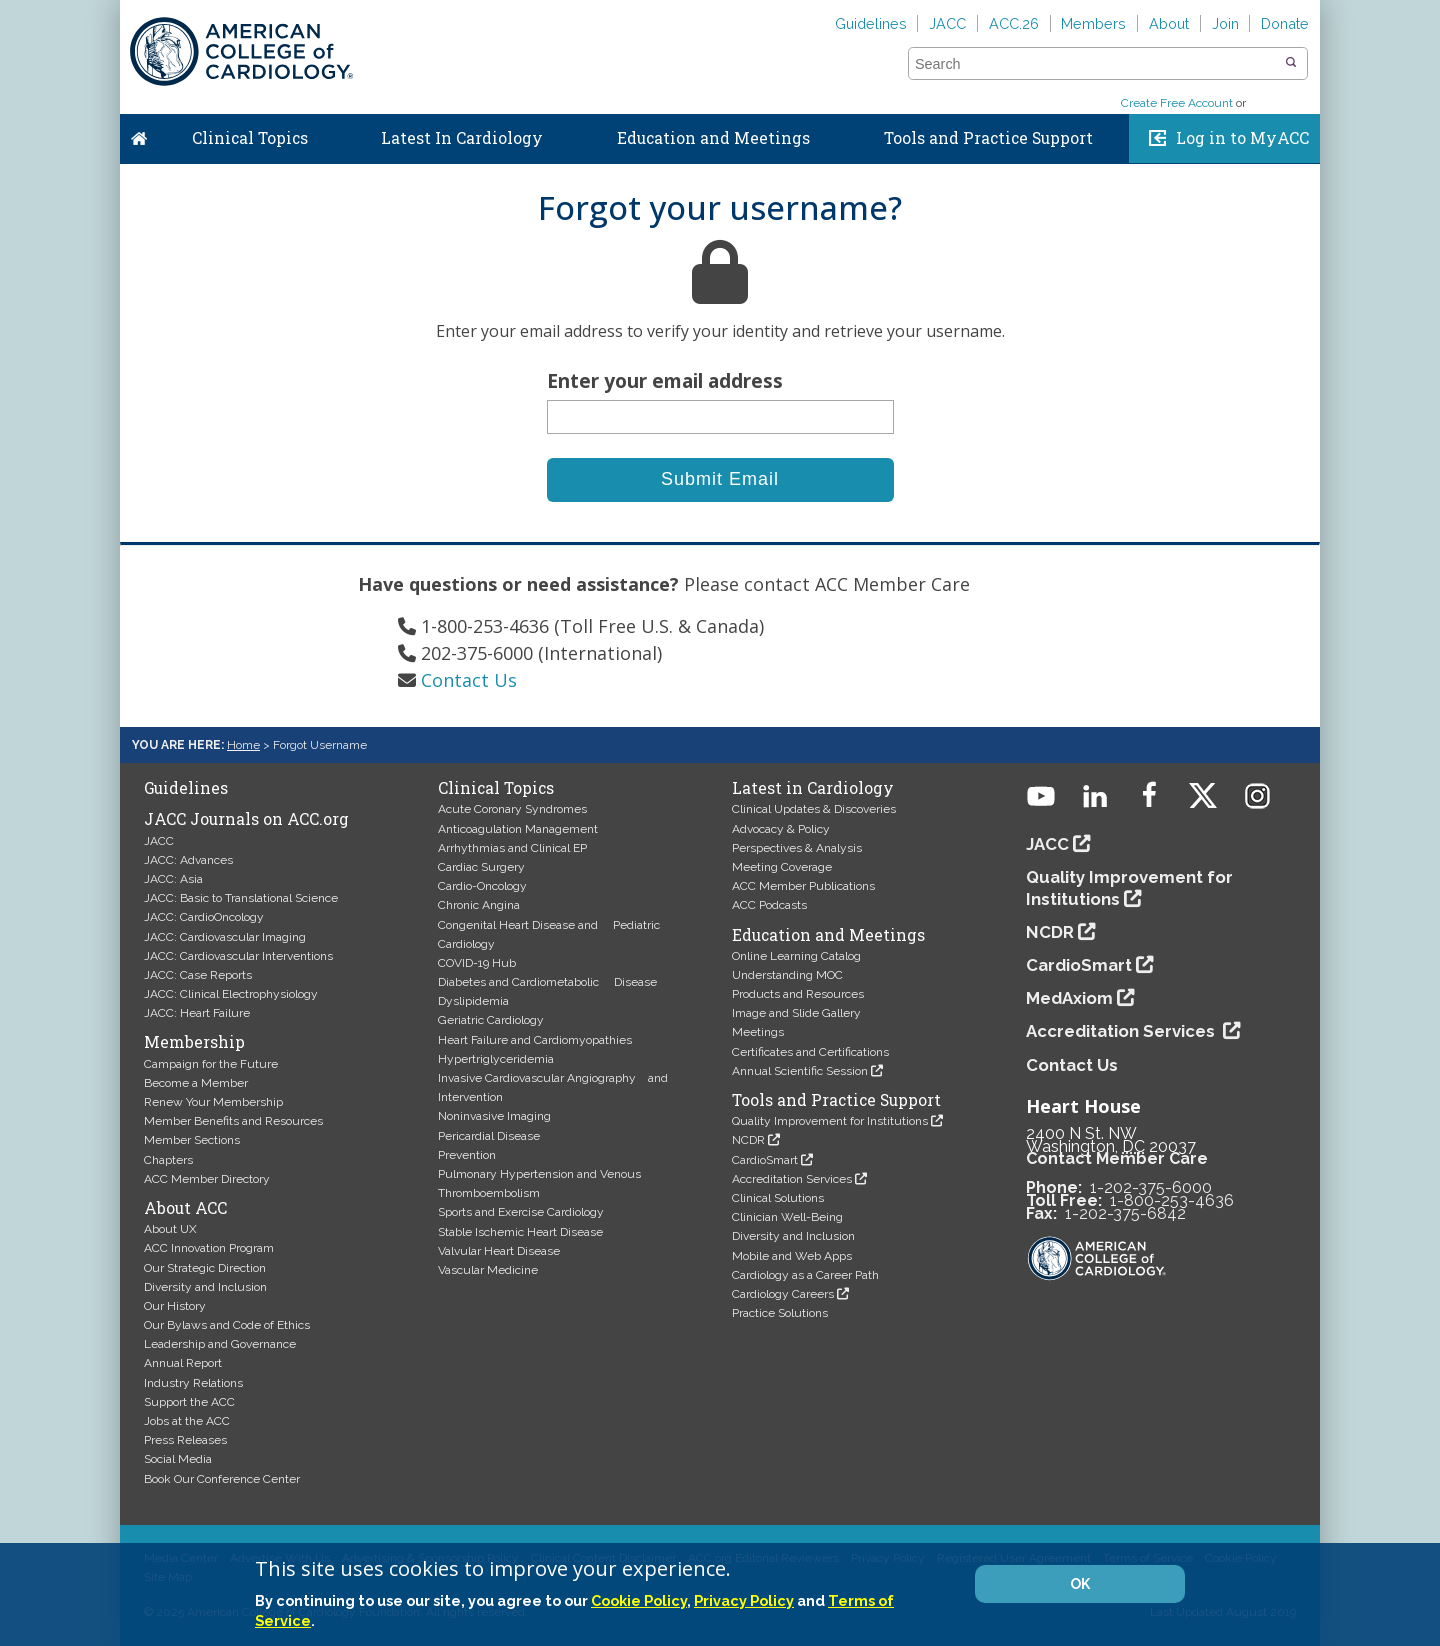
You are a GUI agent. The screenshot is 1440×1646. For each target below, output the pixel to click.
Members (1093, 23)
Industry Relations (193, 1383)
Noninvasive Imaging (494, 1116)
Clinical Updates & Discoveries (814, 809)
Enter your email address (665, 381)
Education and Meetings (713, 138)
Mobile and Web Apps (792, 1256)
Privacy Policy (744, 1600)
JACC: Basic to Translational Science (241, 898)
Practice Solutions (780, 1313)
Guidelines (871, 23)
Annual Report (183, 1363)
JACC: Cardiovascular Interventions (238, 956)
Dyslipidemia (473, 1001)
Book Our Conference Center (222, 1479)
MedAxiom (1069, 998)
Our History (175, 1306)
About (1169, 23)
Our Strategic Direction (205, 1268)
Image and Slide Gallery (796, 1013)
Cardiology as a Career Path (805, 1275)
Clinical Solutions (778, 1198)
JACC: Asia (173, 879)
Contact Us (469, 680)
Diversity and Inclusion (205, 1287)
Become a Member (196, 1083)
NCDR (748, 1140)
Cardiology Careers (783, 1294)
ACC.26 (1014, 23)
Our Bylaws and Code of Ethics (227, 1325)
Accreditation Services (792, 1179)
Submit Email (720, 479)
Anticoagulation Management (518, 829)
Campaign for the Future (211, 1064)
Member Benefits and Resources (233, 1121)
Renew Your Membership (213, 1102)
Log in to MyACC (1242, 138)
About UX (170, 1229)
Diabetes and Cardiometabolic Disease (547, 982)
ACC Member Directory (207, 1179)
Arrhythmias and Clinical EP (512, 848)
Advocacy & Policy (781, 829)
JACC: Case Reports (198, 975)
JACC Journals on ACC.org (246, 819)
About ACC (185, 1208)
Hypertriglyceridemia (496, 1059)
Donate (1285, 23)
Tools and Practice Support (988, 138)
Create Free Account (1177, 103)
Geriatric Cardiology (491, 1020)
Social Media (178, 1459)
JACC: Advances (188, 860)
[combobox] (1095, 64)
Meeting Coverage (782, 867)
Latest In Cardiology (462, 138)
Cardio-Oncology (482, 886)
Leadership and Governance (220, 1344)
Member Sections (192, 1140)
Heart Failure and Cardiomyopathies (535, 1040)
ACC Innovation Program (209, 1248)
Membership (194, 1042)
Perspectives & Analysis (797, 848)
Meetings (758, 1032)
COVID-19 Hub (477, 963)
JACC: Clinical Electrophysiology (231, 994)
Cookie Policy (639, 1600)
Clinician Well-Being (787, 1217)
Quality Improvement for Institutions (830, 1121)
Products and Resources (798, 994)
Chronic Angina (479, 905)
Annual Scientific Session (800, 1071)
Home (139, 134)
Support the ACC (189, 1402)
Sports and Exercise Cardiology (521, 1212)
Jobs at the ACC (187, 1421)
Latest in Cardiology (813, 788)
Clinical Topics (250, 138)
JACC (947, 23)
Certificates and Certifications (810, 1052)
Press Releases (185, 1440)
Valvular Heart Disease (499, 1251)
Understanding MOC (787, 975)
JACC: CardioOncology (204, 917)
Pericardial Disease (489, 1136)
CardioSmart (765, 1160)
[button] (1291, 63)
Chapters (168, 1160)
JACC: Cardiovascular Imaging (225, 937)
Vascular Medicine (488, 1270)
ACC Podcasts (769, 905)
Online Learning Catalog (796, 956)
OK (1080, 1584)
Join (1225, 23)
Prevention (467, 1155)
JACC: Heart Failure (197, 1013)
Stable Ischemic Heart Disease (520, 1232)
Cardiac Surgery (481, 867)
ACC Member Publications (803, 886)
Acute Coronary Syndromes (512, 809)
